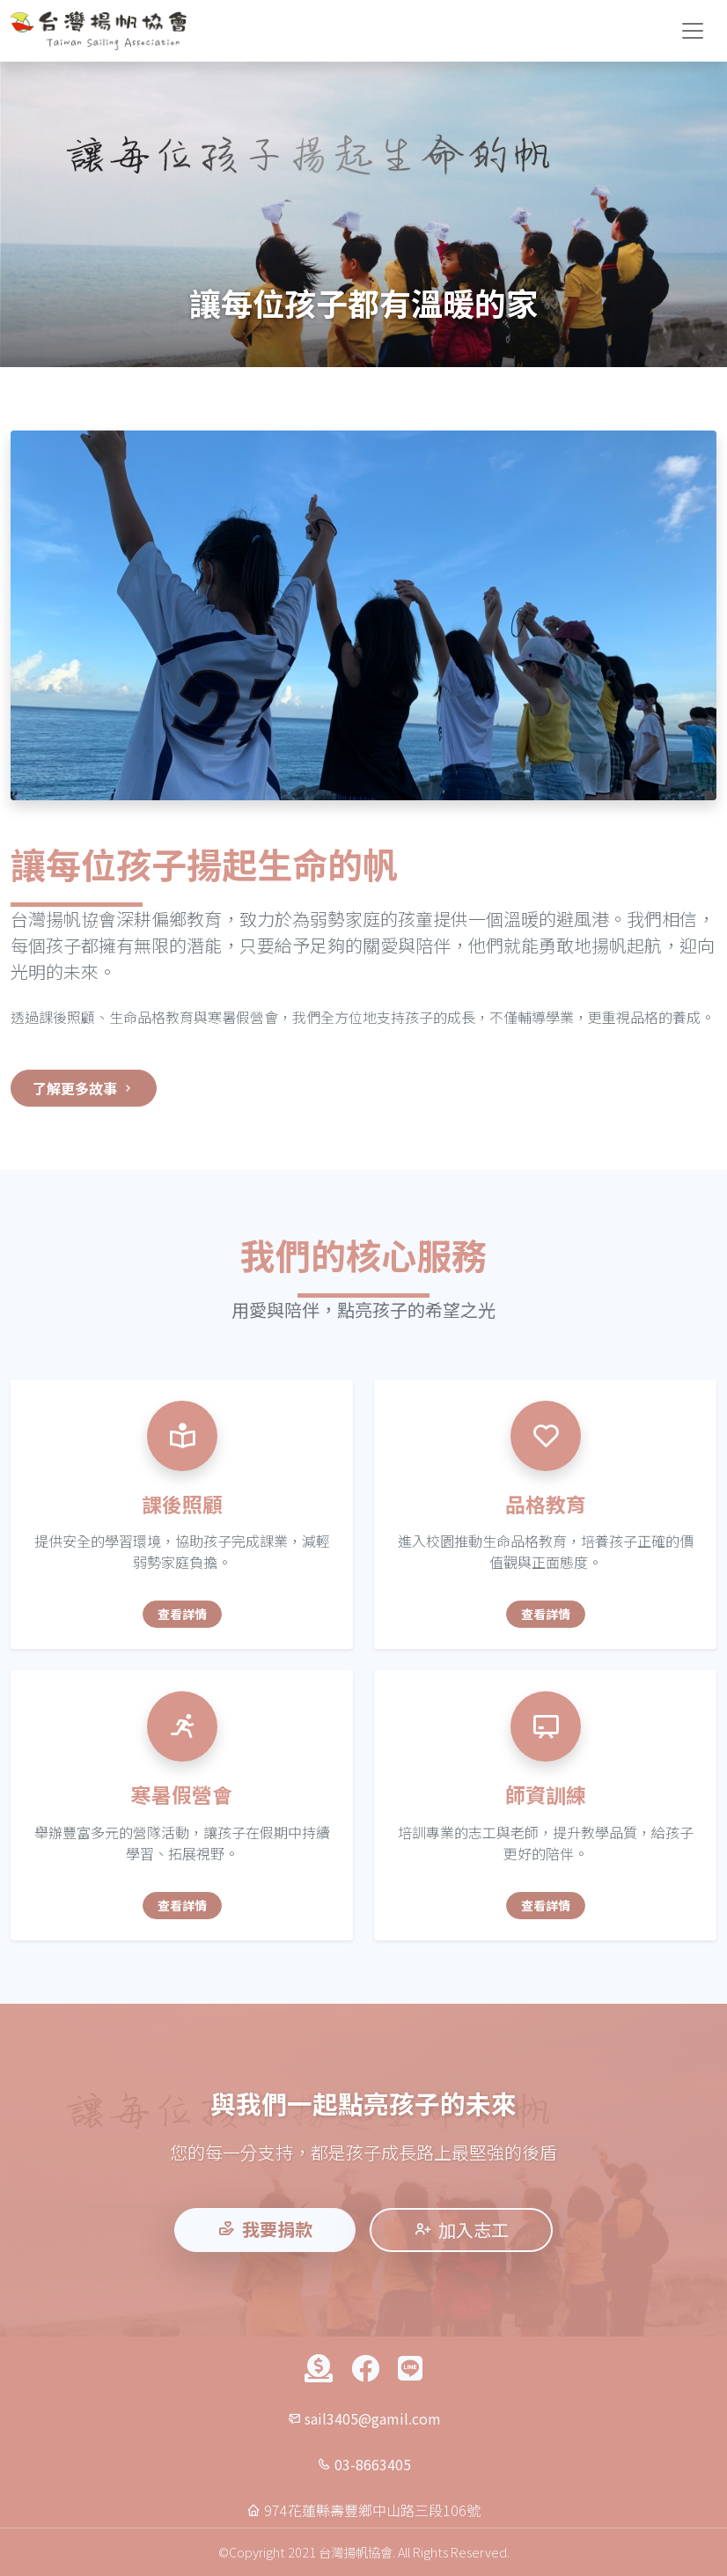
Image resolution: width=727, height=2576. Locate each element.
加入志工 (461, 2229)
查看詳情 (182, 1614)
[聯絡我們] (410, 2368)
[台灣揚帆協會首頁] (99, 31)
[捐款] (319, 2368)
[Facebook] (366, 2368)
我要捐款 (264, 2228)
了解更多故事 (84, 1088)
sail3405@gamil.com (373, 2418)
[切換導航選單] (692, 31)
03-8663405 (372, 2464)
